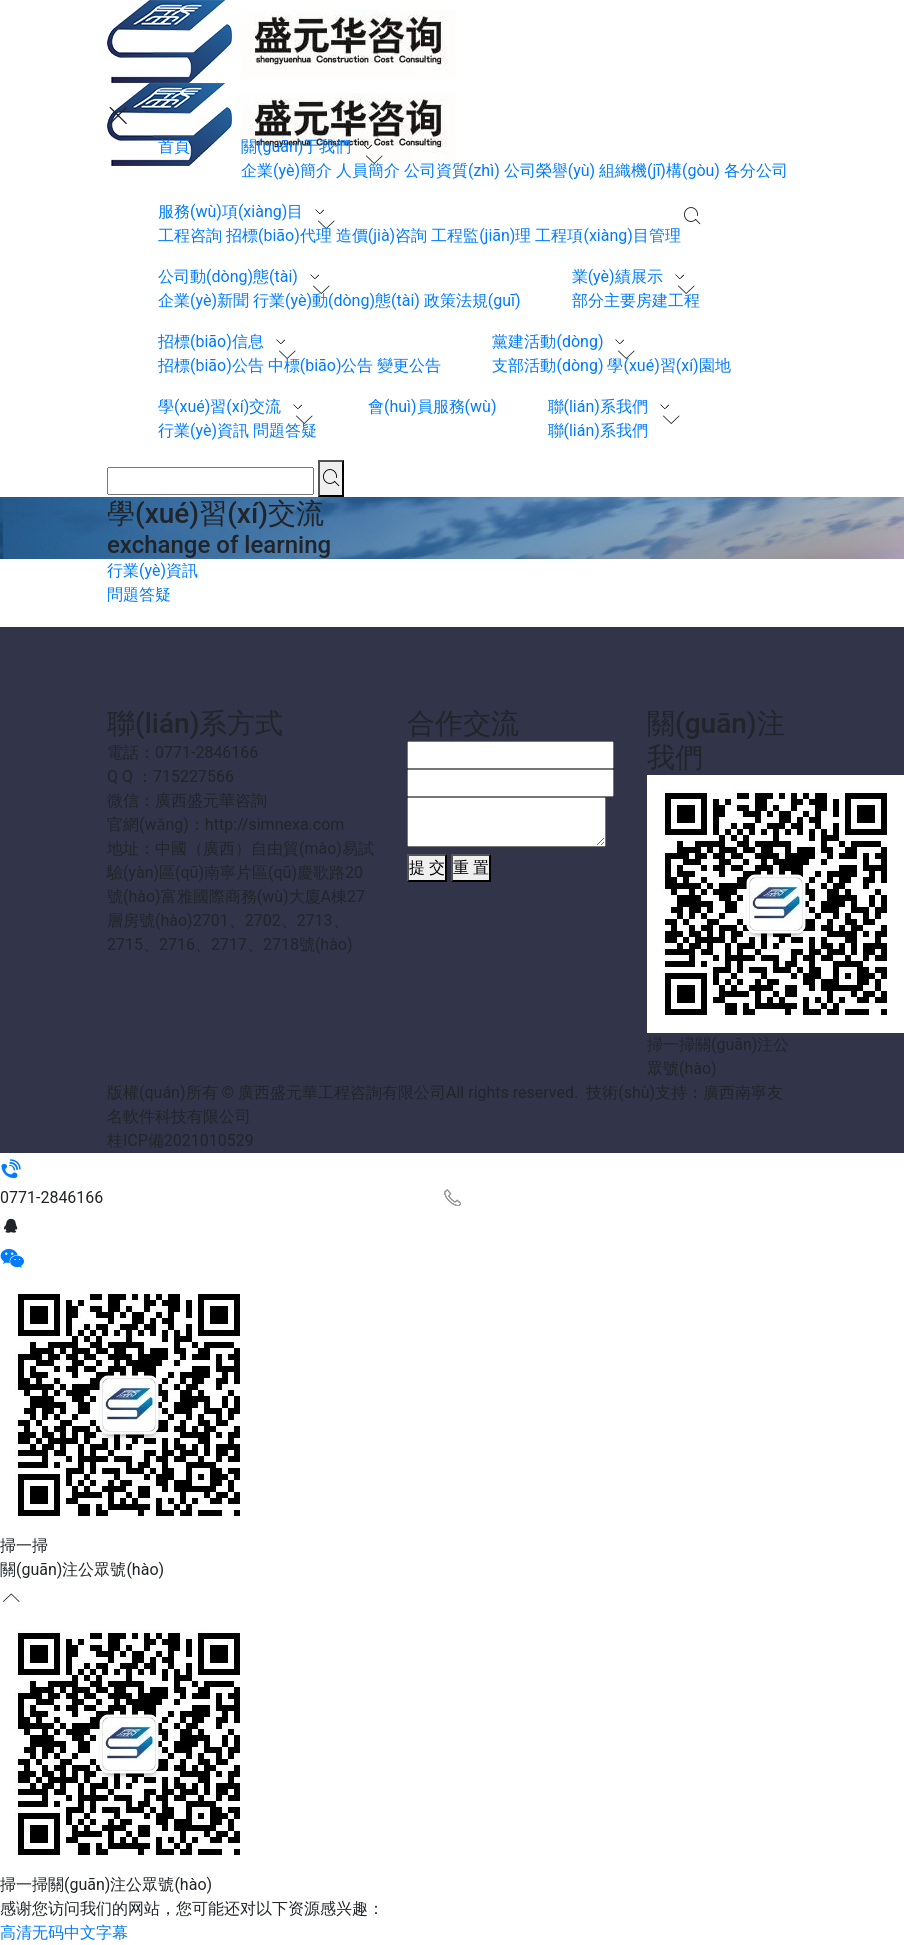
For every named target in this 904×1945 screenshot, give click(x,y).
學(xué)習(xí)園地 (668, 365)
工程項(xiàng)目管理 (607, 235)
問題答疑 (285, 430)
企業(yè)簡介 (286, 170)
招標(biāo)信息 (213, 341)
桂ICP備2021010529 (180, 1140)
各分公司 (756, 170)
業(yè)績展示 (619, 276)
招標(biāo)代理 (279, 235)
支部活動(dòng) (547, 365)
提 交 (427, 867)
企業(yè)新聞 (203, 300)
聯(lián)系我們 (600, 406)
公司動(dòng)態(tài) (230, 276)
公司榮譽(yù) (549, 170)
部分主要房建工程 (636, 300)
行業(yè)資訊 (203, 430)
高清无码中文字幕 (64, 1932)
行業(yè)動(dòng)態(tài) (336, 300)
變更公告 (409, 365)
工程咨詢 (190, 235)
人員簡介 (368, 170)
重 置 (471, 867)
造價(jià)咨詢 (381, 235)
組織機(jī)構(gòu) (659, 170)
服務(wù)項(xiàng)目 (232, 211)
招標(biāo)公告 (211, 365)
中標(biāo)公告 (321, 365)
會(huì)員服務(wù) (432, 406)
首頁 (174, 146)
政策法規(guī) (472, 300)
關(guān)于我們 (298, 146)
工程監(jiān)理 (481, 235)
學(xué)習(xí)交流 (221, 406)
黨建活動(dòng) (549, 341)
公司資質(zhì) (452, 170)
